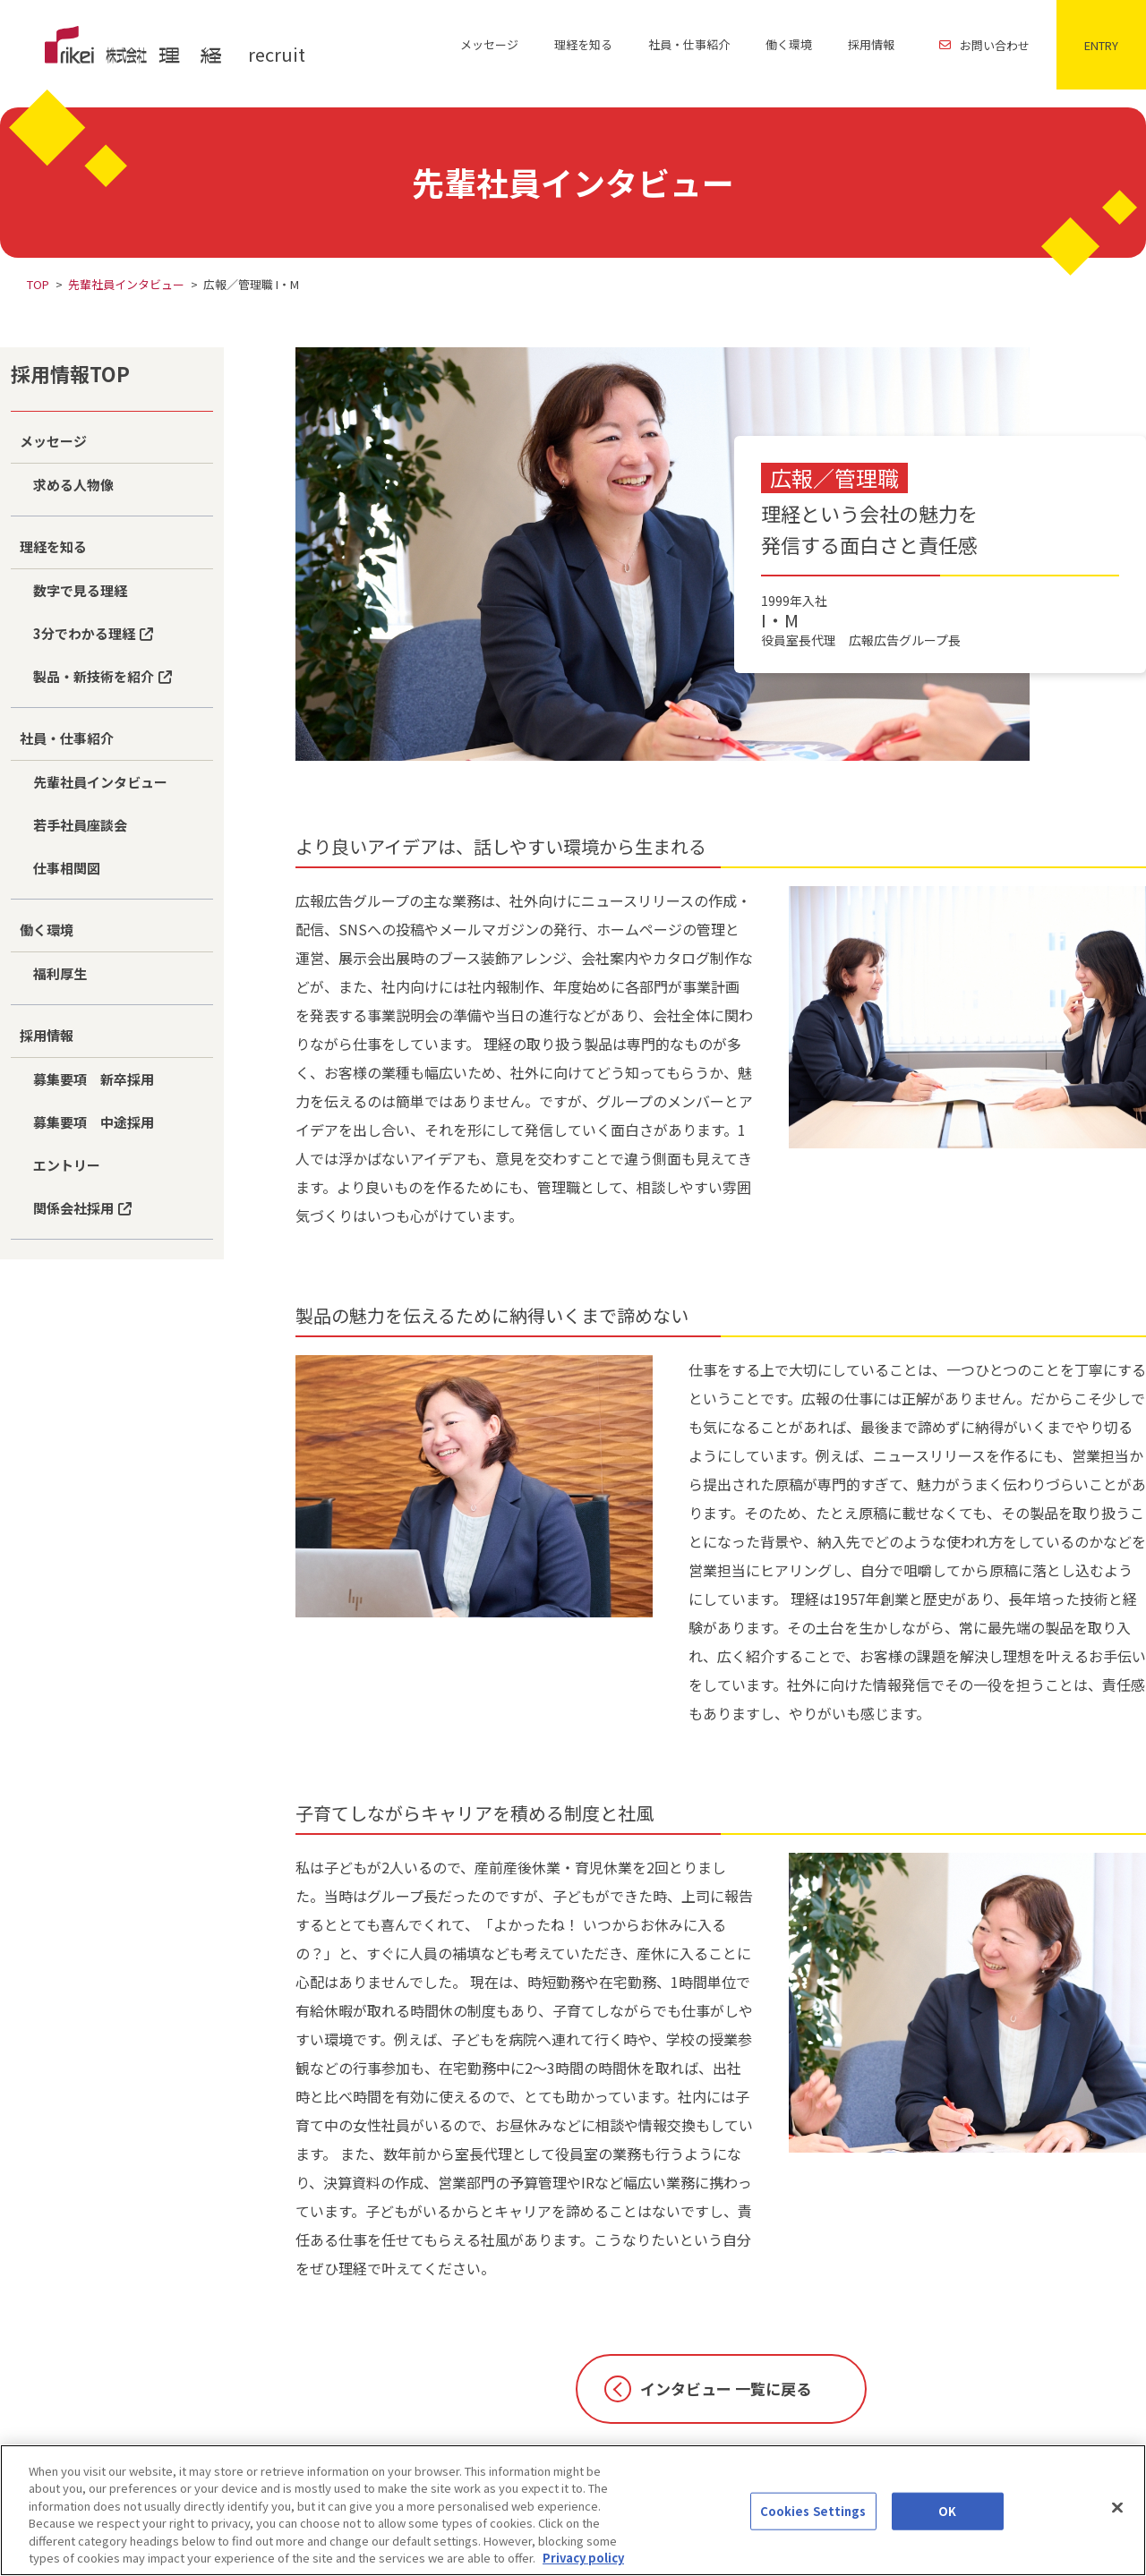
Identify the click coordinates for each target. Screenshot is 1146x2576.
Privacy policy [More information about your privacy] (583, 2567)
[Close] (1117, 2517)
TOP (38, 284)
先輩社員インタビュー (126, 284)
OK (947, 2520)
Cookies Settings (813, 2520)
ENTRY (1101, 45)
